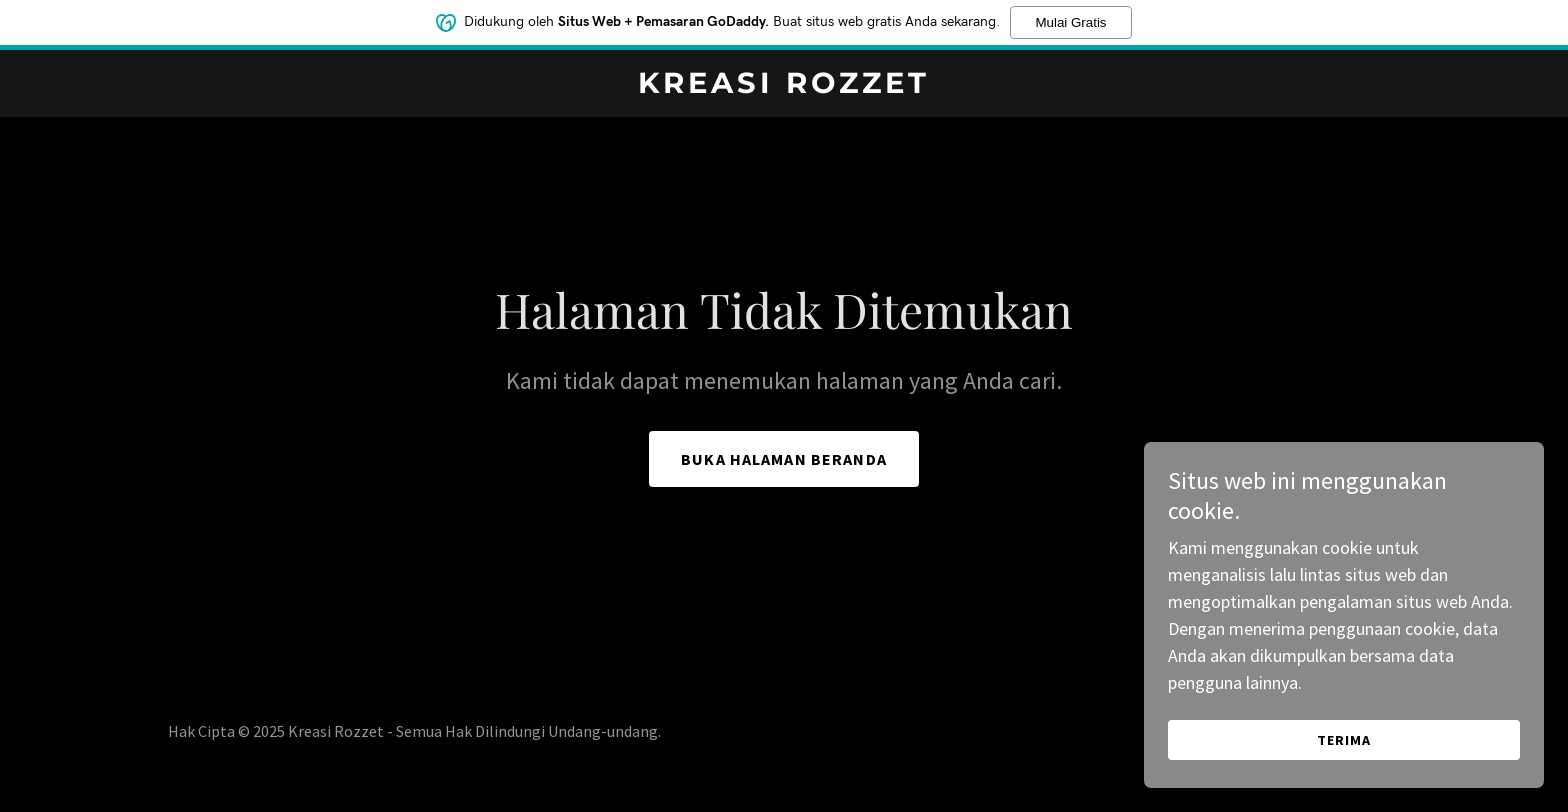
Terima (1344, 740)
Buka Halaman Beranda (784, 459)
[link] (784, 86)
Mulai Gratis (1070, 22)
